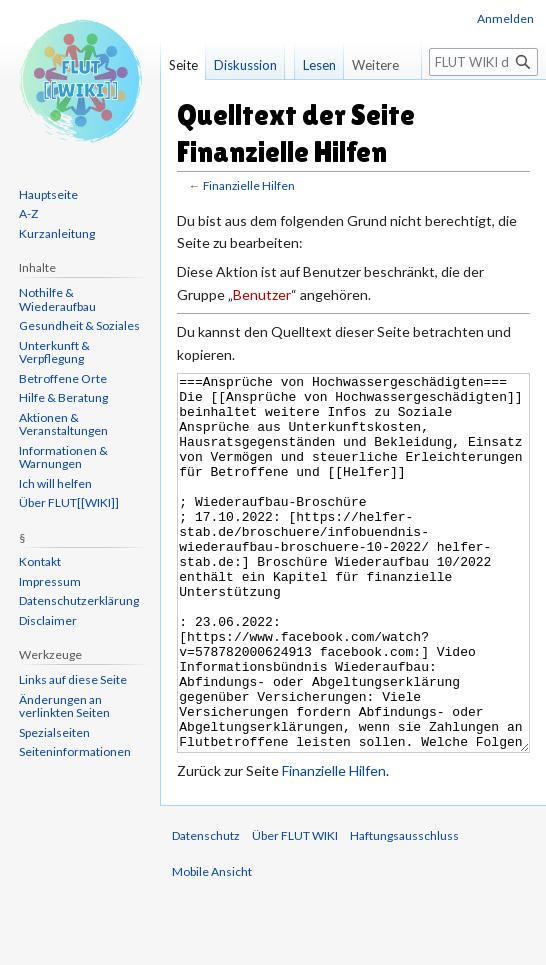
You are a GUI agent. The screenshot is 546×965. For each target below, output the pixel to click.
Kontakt (40, 561)
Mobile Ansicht (212, 946)
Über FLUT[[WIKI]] (69, 502)
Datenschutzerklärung (79, 600)
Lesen (309, 105)
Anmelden (505, 18)
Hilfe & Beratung (63, 397)
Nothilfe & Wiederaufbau (57, 299)
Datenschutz (206, 910)
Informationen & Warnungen (63, 457)
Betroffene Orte (63, 378)
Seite (183, 65)
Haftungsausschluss (404, 910)
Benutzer (262, 294)
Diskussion (245, 65)
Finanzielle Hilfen (249, 185)
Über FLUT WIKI (295, 910)
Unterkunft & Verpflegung (54, 352)
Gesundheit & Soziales (79, 325)
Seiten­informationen (75, 751)
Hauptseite (48, 194)
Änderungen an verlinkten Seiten (64, 706)
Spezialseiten (54, 732)
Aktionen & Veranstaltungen (63, 424)
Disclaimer (48, 620)
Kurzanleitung (57, 233)
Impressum (50, 581)
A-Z (28, 213)
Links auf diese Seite (73, 679)
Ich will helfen (55, 483)
